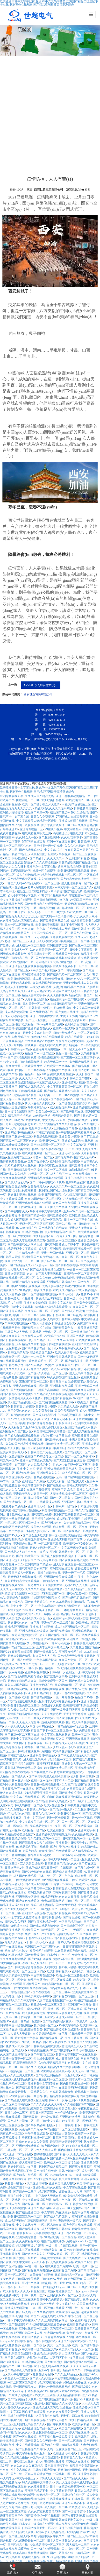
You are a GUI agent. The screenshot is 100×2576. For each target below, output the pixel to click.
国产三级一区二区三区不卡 (77, 1057)
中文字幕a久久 (53, 850)
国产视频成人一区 (16, 949)
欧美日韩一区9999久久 (78, 1543)
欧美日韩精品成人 (58, 1971)
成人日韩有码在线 (67, 2058)
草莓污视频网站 (37, 2220)
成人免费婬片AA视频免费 (72, 2524)
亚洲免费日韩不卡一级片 (51, 2100)
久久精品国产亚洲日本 (82, 2042)
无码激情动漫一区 (66, 1685)
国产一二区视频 (40, 1909)
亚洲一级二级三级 (77, 2308)
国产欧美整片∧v (41, 1772)
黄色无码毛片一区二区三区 (46, 1361)
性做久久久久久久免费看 (32, 2141)
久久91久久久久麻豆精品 (27, 2465)
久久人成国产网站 (16, 1685)
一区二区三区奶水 (53, 912)
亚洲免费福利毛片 (86, 1768)
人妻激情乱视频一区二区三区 (69, 1493)
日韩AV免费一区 (76, 1593)
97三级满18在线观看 (82, 2175)
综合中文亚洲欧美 (11, 1477)
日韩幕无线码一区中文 (76, 1838)
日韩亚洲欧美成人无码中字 (62, 1244)
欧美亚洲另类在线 (22, 1801)
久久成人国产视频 (16, 1219)
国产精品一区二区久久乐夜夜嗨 (54, 1340)
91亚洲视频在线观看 (55, 1880)
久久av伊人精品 (69, 2403)
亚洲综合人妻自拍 (61, 2133)
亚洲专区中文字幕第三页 (52, 1647)
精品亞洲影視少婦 (50, 2382)
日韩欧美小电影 (46, 1406)
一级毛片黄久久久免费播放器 (44, 1585)
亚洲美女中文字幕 (58, 1070)
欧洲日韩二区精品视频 (36, 1697)
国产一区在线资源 (24, 2436)
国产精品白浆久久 (68, 2370)
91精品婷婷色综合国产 (19, 1834)
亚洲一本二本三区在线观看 (22, 2250)
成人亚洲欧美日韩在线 (55, 2229)
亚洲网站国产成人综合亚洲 (55, 1190)
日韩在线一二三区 (16, 2112)
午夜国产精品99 (54, 2333)
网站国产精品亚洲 (85, 2000)
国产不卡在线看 (84, 2399)
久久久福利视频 (57, 995)
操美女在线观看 (41, 1527)
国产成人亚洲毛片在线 (50, 1788)
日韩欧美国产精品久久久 (61, 1863)
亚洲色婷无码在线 (41, 1685)
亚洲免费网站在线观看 (52, 1165)
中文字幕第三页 (26, 2478)
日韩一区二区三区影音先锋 (64, 1963)
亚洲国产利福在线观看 (72, 2341)
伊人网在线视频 (79, 2432)
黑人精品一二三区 (77, 2544)
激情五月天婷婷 (32, 2507)
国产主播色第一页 (85, 1115)
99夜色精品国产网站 (60, 2557)
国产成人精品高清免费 (44, 1926)
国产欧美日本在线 (39, 1959)
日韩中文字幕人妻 (60, 1302)
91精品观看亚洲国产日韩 (41, 1792)
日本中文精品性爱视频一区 (67, 2486)
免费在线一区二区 (47, 1111)
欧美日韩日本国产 (27, 2316)
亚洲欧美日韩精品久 (43, 1755)
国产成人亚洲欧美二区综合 (42, 1884)
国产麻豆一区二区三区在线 (22, 1734)
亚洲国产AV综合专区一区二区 (44, 1456)
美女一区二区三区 (58, 2345)
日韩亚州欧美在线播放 (45, 1784)
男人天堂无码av (69, 2353)
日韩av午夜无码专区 (39, 1938)
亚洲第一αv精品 (85, 2133)
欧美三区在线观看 (11, 2125)
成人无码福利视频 (16, 1016)
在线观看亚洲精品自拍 (45, 1597)
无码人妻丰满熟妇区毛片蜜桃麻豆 (64, 1286)
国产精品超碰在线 (11, 1103)
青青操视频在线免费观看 (55, 1851)
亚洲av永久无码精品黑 (50, 2532)
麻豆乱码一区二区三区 (52, 2079)
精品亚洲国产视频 (42, 2291)
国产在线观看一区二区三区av (52, 1992)
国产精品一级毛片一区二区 (30, 2175)
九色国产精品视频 (58, 1913)
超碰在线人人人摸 (76, 1585)
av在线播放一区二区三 (81, 912)
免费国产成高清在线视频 (57, 1751)
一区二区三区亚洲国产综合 (22, 1523)
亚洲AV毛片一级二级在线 (57, 1622)
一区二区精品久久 (19, 1265)
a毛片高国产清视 (52, 1024)
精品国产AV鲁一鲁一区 (28, 2266)
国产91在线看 (50, 2445)
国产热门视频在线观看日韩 (55, 1402)
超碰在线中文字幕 (19, 2195)
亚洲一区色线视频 (11, 1456)
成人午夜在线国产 (19, 2374)
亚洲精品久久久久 (48, 1473)
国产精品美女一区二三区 (80, 1452)
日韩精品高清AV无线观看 (71, 1726)
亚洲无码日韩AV (35, 1539)
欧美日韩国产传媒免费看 (35, 1423)
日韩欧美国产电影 (78, 1078)
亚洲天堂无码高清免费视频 (51, 2366)
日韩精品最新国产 (19, 1992)
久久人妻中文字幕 (33, 929)
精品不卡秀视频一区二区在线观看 (49, 1980)
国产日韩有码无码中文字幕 (51, 899)
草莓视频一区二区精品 (83, 895)
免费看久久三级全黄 (35, 1099)
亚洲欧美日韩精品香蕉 (61, 1357)
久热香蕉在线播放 (58, 2499)
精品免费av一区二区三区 (43, 883)
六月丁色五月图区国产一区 (54, 2000)
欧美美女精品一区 (83, 2424)
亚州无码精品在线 (39, 991)
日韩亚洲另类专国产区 (33, 1568)
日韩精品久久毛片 (72, 2457)
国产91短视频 (53, 2362)
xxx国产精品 (69, 1369)
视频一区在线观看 (44, 870)
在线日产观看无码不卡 (56, 1419)
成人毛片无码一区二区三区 (79, 1473)
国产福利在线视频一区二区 (57, 1149)
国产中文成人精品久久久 (74, 1755)
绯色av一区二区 (43, 1157)
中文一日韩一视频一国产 (29, 2295)
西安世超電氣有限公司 (38, 694)
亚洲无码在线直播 (77, 1738)
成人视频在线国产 (22, 1614)
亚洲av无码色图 (57, 2420)
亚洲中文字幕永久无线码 (36, 1460)
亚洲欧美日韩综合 (83, 1971)
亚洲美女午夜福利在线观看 (27, 1319)
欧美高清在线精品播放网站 (30, 2553)
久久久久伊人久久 (30, 1078)
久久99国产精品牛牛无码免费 (24, 1444)
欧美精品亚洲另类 (31, 2108)
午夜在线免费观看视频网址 (77, 1132)
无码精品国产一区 (52, 1593)
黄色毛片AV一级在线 (79, 2333)
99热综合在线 (19, 1926)
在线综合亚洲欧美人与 (55, 2071)
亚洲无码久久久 (86, 1149)
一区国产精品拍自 (70, 1921)
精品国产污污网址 (19, 1115)
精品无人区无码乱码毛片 (33, 891)
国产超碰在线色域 (43, 1518)
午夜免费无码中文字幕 (70, 1041)
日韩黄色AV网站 (51, 2279)
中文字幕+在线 (65, 2304)
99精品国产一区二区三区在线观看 (66, 2129)
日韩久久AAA (74, 978)
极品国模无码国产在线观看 (67, 999)
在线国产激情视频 (38, 1489)
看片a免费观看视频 (40, 887)
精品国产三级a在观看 (30, 2245)
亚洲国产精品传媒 (39, 2208)
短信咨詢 (37, 2569)
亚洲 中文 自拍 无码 (29, 1468)
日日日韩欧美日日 (67, 2125)
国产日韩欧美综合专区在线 (24, 1967)
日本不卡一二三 (63, 1780)
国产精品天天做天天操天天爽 (76, 1656)
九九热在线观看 (10, 1153)
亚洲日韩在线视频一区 (72, 2233)
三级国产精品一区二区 (33, 1381)
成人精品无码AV (60, 1107)
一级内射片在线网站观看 (62, 2245)
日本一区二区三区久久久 (16, 845)
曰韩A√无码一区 (35, 2009)
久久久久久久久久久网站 (47, 2104)
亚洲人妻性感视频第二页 (29, 1240)
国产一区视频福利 (73, 2511)
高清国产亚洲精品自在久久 (33, 1028)
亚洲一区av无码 (41, 1780)
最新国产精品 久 (32, 2337)
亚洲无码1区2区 (69, 1153)
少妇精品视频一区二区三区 (47, 2544)
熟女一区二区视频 (55, 1169)
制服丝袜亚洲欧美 (24, 1190)
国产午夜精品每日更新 (39, 2125)
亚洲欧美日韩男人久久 (21, 1681)
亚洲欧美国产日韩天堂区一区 (41, 1930)
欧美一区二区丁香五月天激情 (41, 804)
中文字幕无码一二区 (38, 1888)
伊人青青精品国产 (56, 1232)
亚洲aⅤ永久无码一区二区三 (81, 1211)
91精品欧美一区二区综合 (60, 2237)
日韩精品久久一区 (52, 1581)
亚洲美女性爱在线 (70, 1651)
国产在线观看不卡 (20, 2324)
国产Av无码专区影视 (44, 1560)
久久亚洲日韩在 (37, 2183)
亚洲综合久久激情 (33, 1481)
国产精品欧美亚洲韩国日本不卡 (36, 2087)
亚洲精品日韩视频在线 (61, 1282)
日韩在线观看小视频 (83, 1880)
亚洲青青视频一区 (31, 829)
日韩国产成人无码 (16, 1332)
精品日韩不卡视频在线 (41, 2341)
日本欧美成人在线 (17, 1514)
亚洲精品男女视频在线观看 (45, 1178)
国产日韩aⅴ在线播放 (26, 1510)
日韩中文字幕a (50, 2121)
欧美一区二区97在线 (85, 2345)
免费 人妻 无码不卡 (17, 1037)
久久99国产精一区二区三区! (43, 1199)
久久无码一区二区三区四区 (42, 1311)
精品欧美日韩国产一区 (84, 995)
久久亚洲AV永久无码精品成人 (19, 920)
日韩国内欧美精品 (27, 2279)
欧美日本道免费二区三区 (23, 1705)
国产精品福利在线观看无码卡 (44, 904)
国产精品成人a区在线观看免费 (53, 1394)
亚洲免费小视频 (69, 1136)
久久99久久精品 (17, 1709)
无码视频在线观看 (61, 2262)
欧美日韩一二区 (49, 1140)
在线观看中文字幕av (57, 1066)
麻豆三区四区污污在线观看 (17, 1763)
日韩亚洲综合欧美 (63, 1323)
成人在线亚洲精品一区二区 (72, 1626)
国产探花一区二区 (33, 2204)
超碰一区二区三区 (16, 941)
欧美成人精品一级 (33, 2557)
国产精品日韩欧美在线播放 (47, 1639)
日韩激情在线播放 (58, 1344)
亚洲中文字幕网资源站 (24, 1738)
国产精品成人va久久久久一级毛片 (26, 1552)
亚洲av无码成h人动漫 (67, 1618)
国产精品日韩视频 (86, 1780)
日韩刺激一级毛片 (40, 1008)
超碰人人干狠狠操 (16, 987)
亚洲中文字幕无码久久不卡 (30, 2262)
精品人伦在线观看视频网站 (33, 966)
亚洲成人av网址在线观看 (78, 1140)
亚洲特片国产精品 (46, 2403)
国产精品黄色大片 (64, 1327)
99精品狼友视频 (32, 2362)
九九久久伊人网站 (85, 916)
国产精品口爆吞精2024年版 (62, 1091)
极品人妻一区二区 (67, 1053)
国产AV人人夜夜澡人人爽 (23, 1419)
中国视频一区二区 (64, 2474)
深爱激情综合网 (20, 870)
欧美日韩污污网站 (19, 978)
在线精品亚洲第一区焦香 (26, 2096)
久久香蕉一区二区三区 (52, 1373)
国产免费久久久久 (19, 1410)
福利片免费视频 (60, 1631)
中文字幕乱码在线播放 (55, 2212)
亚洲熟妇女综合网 (35, 1302)
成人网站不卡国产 (68, 1518)
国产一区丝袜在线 (61, 2553)
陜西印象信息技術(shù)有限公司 (32, 753)
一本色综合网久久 (72, 1610)
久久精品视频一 (83, 1174)
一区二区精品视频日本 (45, 908)
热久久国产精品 (49, 1635)
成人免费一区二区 (55, 2507)
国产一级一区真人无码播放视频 (30, 2474)
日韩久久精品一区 (44, 1813)
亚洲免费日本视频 (78, 1639)
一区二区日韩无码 (85, 1099)
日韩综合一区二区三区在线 (36, 2017)
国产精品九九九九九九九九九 (19, 916)
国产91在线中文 (66, 1223)
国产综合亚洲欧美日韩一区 (40, 1535)
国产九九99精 (63, 1157)
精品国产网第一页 (36, 812)
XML (82, 753)
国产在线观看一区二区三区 (48, 1144)
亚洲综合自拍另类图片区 (60, 2108)
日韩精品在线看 (23, 2461)
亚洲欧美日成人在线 (62, 2183)
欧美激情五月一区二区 (74, 941)
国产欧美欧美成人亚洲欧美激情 (49, 1776)
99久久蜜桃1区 (39, 1709)
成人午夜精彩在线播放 (50, 2461)
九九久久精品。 (15, 1942)
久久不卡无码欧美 (36, 937)
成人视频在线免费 (33, 2013)
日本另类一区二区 (34, 1003)
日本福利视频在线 (36, 2391)
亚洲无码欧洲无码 (39, 1892)
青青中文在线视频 (36, 2519)
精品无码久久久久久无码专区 (53, 808)
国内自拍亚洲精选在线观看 (75, 2150)
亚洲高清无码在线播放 (33, 1631)
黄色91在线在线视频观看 (47, 1037)
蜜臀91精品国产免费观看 (82, 1182)
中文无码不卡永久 (53, 1120)
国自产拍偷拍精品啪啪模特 (27, 2499)
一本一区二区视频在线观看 (47, 2308)
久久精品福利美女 (68, 2395)
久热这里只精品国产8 (77, 1523)
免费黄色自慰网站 (24, 1124)
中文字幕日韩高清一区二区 (64, 1086)
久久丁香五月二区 (76, 2038)
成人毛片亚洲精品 (50, 1248)
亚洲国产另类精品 (63, 1489)
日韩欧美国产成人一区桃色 (18, 1572)
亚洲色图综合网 (88, 1003)
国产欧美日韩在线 (72, 1111)
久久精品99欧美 (82, 1834)
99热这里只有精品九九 (63, 1988)
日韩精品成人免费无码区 (69, 1888)
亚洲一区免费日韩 (58, 1817)
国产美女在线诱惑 (66, 1265)
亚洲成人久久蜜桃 (11, 1859)
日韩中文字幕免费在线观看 (29, 1988)
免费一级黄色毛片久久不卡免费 (20, 1398)
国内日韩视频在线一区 (74, 2083)
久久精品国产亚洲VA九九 (24, 1427)
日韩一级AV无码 (29, 912)
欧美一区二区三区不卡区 (29, 1315)
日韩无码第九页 (18, 1352)
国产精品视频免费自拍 (36, 2270)
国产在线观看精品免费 (73, 1560)
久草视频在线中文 (61, 937)
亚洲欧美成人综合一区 (36, 1618)
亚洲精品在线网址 (77, 1581)
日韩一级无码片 (37, 1942)
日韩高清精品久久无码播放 (77, 1390)
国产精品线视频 (35, 1955)
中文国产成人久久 (48, 1082)
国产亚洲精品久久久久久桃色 (57, 1124)
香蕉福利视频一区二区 (36, 2137)
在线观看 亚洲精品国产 (25, 1984)
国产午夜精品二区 (42, 2054)
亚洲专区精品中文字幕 (21, 2166)
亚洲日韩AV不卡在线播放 (18, 1788)
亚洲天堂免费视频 (45, 2179)
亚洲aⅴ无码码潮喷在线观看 (79, 1855)
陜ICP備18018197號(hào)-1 (55, 758)
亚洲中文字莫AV (34, 1817)
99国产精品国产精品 (60, 2561)
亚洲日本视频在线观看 (21, 1194)
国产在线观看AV (61, 1099)
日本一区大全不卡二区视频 (78, 1049)
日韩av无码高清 (15, 1273)
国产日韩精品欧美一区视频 (24, 1169)
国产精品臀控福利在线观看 (61, 2029)
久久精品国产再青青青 (47, 983)
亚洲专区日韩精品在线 (19, 1132)
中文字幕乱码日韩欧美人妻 (81, 829)
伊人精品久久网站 (19, 1813)
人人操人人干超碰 (19, 2033)
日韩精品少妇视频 (22, 1406)
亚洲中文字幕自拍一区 (36, 1033)
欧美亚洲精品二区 (47, 1610)
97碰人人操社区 (40, 1323)
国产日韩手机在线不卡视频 (47, 1182)
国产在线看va (56, 1485)
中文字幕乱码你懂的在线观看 (26, 2411)
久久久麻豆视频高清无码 (44, 2511)
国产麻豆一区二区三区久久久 (19, 1140)
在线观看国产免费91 (66, 954)
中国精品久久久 (38, 2092)
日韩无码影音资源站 (27, 1880)
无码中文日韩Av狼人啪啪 (63, 1319)
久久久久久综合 (74, 845)
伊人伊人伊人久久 (16, 1726)
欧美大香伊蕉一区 (66, 1352)
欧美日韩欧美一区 (39, 954)
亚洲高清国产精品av (38, 1564)
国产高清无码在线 (30, 850)
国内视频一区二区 (73, 2549)
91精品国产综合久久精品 (35, 1290)
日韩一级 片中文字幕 (18, 1236)
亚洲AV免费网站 (82, 2158)
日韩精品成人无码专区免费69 (69, 1743)
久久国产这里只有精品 (14, 2054)
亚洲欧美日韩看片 (78, 2532)
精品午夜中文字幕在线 (55, 1435)
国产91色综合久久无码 (36, 1871)
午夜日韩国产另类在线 (79, 850)
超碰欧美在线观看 (83, 1942)
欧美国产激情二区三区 (58, 1768)
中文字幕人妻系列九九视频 (64, 2013)
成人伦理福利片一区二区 (77, 883)
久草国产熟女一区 (83, 1070)
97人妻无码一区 (73, 1199)
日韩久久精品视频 (86, 2490)
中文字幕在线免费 (74, 2187)
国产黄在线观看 (15, 2357)
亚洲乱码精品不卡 (73, 2503)
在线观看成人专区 (48, 1502)
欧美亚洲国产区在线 (44, 854)
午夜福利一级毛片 (73, 1884)
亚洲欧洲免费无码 (27, 2146)
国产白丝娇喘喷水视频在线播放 (56, 958)
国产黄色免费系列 (27, 1901)
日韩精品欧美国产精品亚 (75, 862)
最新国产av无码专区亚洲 (66, 2141)
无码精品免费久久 (41, 1826)
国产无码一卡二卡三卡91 (56, 916)
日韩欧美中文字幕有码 (36, 1996)
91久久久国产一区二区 (84, 1307)
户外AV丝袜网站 (37, 2357)
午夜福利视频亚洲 (69, 1415)
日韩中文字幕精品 (81, 949)
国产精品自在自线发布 (53, 1228)
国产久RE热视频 (35, 2067)
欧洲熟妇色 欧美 (54, 1078)
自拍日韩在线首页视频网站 (64, 1797)
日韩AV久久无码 (15, 1921)
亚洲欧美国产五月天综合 (38, 1257)
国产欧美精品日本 (27, 1024)
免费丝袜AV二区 (82, 1955)
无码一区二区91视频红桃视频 (75, 1477)
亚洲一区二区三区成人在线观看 (33, 1718)
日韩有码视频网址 (31, 1062)
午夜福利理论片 (38, 1107)
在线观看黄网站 (32, 1066)
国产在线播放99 (38, 2158)
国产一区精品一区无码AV (46, 1219)
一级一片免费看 (63, 1697)
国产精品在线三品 (51, 2038)
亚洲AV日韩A (47, 2370)
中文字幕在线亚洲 (42, 1975)
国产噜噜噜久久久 (33, 2254)
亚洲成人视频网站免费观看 (17, 2495)
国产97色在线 (89, 1136)
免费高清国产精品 (24, 1095)
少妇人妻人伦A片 (64, 1747)
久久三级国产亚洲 (47, 1614)
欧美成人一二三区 (16, 2378)
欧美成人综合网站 (74, 1020)
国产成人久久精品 (41, 2378)
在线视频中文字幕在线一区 (77, 1867)
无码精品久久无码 (47, 962)
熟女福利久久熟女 (16, 1950)
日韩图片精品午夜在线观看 (27, 1282)
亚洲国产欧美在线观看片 (60, 1577)
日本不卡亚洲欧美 (72, 924)
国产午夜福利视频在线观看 (79, 2515)
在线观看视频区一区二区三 (39, 1153)
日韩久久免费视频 (42, 816)
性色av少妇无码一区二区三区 (72, 1464)
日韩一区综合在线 (16, 1826)
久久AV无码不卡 (71, 837)
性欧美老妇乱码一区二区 (16, 2058)
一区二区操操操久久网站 (29, 2449)
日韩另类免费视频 (87, 1959)
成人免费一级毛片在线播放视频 (20, 1120)
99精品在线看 (69, 2445)
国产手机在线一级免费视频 (55, 2436)
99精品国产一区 (85, 2553)
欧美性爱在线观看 (41, 1950)
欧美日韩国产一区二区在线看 (26, 1070)
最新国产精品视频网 (32, 1377)
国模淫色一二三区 (27, 800)
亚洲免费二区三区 (19, 1157)
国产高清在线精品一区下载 (39, 1348)
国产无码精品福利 (22, 1390)
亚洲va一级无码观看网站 (54, 2386)
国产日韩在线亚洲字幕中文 (67, 2519)
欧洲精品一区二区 (33, 1830)
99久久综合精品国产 (84, 812)
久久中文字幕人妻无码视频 (44, 1273)
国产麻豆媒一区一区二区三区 (60, 1261)
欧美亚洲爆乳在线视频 (25, 1286)
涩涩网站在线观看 (33, 841)
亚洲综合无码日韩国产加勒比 (66, 1539)
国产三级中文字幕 (55, 1676)
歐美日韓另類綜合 (16, 858)
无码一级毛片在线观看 (45, 2503)
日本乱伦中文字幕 (50, 2258)
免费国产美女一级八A (45, 1369)
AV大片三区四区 (45, 2395)
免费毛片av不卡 (76, 2241)
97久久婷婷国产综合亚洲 (63, 1377)
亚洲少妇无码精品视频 (64, 1161)
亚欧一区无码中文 (11, 1053)
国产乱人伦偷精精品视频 (57, 1556)
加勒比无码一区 (79, 1169)
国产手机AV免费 (76, 1689)
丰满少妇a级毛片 (41, 987)
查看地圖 (87, 2569)
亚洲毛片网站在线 (72, 2416)
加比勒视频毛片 (37, 1643)
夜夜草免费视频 (10, 833)
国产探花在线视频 (73, 1311)
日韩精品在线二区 (22, 958)
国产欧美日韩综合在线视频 (81, 2250)
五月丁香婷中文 (38, 1161)
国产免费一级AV (60, 2158)
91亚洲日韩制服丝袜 (18, 2233)
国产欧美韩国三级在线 (54, 920)
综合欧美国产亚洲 (41, 1352)
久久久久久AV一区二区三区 (68, 1186)
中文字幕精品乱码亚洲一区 (33, 2453)
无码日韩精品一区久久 (69, 2274)
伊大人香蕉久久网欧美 (39, 1103)
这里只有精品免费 (69, 866)
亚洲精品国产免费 (65, 1128)
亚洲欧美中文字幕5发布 (43, 2083)
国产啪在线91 (71, 1917)
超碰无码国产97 (67, 1934)
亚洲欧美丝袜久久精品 (47, 2187)
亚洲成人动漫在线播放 (73, 820)
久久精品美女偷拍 (16, 2457)
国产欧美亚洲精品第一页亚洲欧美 (57, 2075)
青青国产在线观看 (24, 1045)
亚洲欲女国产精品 (19, 1656)
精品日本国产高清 (41, 2112)
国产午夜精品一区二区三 (19, 1502)
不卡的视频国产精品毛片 (67, 891)
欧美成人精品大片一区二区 (76, 2349)
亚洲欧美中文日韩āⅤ (24, 1149)
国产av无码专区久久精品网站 (35, 2312)
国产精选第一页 (73, 1045)
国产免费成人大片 (11, 2046)
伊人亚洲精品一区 (30, 2162)
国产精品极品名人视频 (21, 2399)
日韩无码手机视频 (48, 1763)
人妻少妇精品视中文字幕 (69, 987)
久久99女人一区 (26, 837)
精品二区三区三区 (23, 1647)
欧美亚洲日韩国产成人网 (26, 2333)
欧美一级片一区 (83, 2266)
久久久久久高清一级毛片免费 (44, 1589)
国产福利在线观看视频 (21, 1057)
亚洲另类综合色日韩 (29, 2237)
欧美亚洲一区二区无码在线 (79, 2121)
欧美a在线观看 (53, 1805)
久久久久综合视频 (45, 862)
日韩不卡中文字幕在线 (14, 816)
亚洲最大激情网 (83, 1419)
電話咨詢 (12, 2569)
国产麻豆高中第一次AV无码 (40, 2116)
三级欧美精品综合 (71, 1535)
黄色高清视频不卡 (56, 2465)
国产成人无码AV (84, 1157)
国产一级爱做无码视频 (65, 1709)
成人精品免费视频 (16, 1012)
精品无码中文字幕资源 (21, 1248)
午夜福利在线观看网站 (52, 895)
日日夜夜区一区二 (11, 999)
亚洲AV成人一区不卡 (23, 1668)
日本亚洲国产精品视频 (56, 1398)
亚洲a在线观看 (42, 1448)
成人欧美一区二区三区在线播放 (58, 1095)
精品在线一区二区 (59, 1759)
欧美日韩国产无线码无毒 (73, 870)
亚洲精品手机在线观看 (14, 1772)
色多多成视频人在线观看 (20, 1165)
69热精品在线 (89, 2391)
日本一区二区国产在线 (19, 924)
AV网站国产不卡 (80, 899)
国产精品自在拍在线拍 (36, 1327)
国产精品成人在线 (22, 2532)
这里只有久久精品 (47, 2416)
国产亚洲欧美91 (49, 837)
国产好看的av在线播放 (64, 1847)
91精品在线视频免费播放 (58, 1074)
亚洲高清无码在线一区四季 (30, 1386)
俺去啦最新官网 (38, 1498)
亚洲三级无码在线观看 (44, 941)
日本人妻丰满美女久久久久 (64, 2540)
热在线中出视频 (44, 2058)
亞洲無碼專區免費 (64, 1892)
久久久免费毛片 (51, 1714)
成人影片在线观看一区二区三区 (73, 1564)
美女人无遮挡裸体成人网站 (73, 2482)
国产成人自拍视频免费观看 (22, 1435)
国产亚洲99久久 (51, 1523)
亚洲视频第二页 (57, 945)
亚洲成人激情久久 (81, 1228)
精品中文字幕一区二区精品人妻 (73, 2200)
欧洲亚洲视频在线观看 (75, 1668)
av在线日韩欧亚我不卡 (62, 1003)
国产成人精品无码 (16, 1182)
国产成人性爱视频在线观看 (47, 1269)
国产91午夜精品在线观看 (16, 1651)
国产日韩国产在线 (11, 2519)
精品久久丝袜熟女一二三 (44, 1855)
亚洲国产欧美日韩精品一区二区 (73, 1514)
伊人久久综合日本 (11, 1792)
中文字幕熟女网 (26, 2225)
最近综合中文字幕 (26, 2038)
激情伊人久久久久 (19, 2407)
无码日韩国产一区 (68, 1664)
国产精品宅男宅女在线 (57, 2021)
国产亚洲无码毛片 (16, 1909)
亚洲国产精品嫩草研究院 (23, 1714)
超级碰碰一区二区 (45, 2025)
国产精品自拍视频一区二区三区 (73, 1996)
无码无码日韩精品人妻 (78, 904)
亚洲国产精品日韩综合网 (83, 1336)
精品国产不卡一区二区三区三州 (51, 1730)
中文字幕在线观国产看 (36, 2200)
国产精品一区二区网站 (14, 2004)
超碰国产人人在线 (44, 1656)
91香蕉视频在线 (38, 2050)
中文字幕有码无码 (61, 2490)
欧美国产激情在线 (70, 2428)
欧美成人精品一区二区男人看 (66, 1481)
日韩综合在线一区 (73, 2495)
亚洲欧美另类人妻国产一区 (30, 1493)
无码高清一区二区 (61, 2328)
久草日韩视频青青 (61, 2092)
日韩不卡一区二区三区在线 (22, 2287)
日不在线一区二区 (86, 1556)
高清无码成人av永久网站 (57, 2316)
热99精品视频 (62, 1008)
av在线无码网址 (10, 2557)
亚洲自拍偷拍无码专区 (67, 991)
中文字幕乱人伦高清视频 (24, 1917)
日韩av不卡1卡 (14, 1867)
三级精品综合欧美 (16, 1689)
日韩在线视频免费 (73, 1693)
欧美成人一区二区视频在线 (61, 2162)
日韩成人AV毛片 (37, 1809)
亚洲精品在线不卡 (17, 1639)
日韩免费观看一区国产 (52, 1681)
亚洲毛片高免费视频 (46, 1049)
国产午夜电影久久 (16, 1211)
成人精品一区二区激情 (30, 945)
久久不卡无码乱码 (42, 933)
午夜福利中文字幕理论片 (46, 1211)
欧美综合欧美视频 (45, 1136)
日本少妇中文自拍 (58, 1955)
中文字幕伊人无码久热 (47, 2195)
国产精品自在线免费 (13, 1186)
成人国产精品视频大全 (21, 1402)
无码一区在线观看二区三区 (65, 2449)
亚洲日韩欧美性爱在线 (44, 1016)
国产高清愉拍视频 (70, 1792)
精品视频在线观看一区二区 (22, 1593)
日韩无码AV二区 (57, 2204)
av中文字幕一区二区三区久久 (73, 887)
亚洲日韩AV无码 (59, 1942)
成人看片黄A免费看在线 (48, 978)
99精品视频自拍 (32, 1232)
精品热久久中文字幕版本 (64, 2067)
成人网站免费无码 (24, 2079)
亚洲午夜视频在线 (36, 1672)
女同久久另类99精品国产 (76, 1016)
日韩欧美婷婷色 (57, 1215)
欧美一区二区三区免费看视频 (74, 1826)
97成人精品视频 (86, 1290)
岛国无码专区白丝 (41, 1726)
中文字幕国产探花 (45, 1660)
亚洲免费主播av (82, 1992)
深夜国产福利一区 (52, 2146)
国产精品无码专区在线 (21, 879)
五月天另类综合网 (31, 1863)
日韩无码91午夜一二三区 (63, 1859)
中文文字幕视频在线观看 (16, 899)
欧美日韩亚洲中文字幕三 (49, 1431)
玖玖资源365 (77, 2507)
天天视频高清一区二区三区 (22, 2071)
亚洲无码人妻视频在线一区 (24, 1577)
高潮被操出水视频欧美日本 (70, 833)
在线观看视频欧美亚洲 (36, 833)
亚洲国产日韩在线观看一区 (30, 1743)
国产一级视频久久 (45, 1651)
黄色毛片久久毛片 (30, 2129)
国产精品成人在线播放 (19, 2100)
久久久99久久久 (10, 1033)
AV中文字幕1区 (69, 2025)
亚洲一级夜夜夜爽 (27, 825)
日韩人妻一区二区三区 (19, 2150)
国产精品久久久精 (75, 2478)
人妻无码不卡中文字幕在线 (67, 2357)
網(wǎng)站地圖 (66, 753)
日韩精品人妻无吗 (11, 1884)
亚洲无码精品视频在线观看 (33, 1203)
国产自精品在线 (10, 2349)
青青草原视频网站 (52, 1901)
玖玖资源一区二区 (24, 1373)
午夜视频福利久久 (70, 1348)
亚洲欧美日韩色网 (52, 800)
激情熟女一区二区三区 (61, 1240)
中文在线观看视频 (27, 2445)
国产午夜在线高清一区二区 (58, 825)
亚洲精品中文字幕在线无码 (53, 1834)
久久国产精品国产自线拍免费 (80, 1784)
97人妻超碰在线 (26, 1228)
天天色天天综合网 (66, 1410)
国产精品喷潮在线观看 (78, 2362)
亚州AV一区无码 (63, 1028)
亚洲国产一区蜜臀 (49, 1020)
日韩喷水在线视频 (27, 1751)
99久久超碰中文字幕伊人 (38, 2482)
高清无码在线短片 (50, 1045)
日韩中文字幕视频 (22, 1307)
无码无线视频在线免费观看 (24, 1439)
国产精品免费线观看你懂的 (24, 1676)
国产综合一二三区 (24, 2191)
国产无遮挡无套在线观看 (69, 1460)
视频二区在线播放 (52, 2241)
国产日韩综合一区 (83, 929)
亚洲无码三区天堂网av (67, 2208)
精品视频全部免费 (30, 2029)
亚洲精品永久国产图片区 (16, 1431)
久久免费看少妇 (43, 1410)
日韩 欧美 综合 (51, 1917)
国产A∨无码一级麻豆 (13, 1128)
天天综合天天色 (62, 1115)
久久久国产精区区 (19, 1448)
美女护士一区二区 (22, 1606)
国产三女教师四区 (80, 2166)
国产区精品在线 (17, 2544)
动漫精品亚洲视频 (16, 1626)
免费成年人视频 (51, 1705)
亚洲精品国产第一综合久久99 (52, 1236)
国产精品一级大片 (61, 1809)
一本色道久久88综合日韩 (16, 2179)
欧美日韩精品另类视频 (39, 1477)
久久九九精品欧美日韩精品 (67, 1602)
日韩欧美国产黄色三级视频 (45, 1452)
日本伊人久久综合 (50, 2478)
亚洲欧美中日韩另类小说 (72, 1842)
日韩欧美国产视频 (44, 2470)
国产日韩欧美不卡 (27, 1556)
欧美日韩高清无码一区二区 (24, 2216)
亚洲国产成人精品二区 (52, 2166)
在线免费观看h (85, 1340)
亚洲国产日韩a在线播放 (77, 1502)
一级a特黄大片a (51, 2250)
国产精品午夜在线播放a (59, 2096)
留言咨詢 (62, 2569)
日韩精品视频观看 (30, 1091)
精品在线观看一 (75, 1037)
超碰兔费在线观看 (52, 1722)
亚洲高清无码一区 (39, 1506)
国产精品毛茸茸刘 (84, 1759)
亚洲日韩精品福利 (78, 2324)
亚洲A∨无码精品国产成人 (60, 1468)
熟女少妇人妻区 (52, 1427)
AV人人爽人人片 (46, 2150)
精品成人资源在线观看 (64, 2391)
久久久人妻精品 (10, 1294)
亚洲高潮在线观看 (61, 1568)
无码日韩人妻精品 (42, 1905)
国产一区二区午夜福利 (79, 1456)
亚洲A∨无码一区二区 (43, 1547)
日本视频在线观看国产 (19, 1111)
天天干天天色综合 (74, 1714)
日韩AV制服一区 (69, 2171)
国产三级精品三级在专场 (68, 1909)
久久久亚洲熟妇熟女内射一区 (54, 2320)
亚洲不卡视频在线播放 (83, 2100)
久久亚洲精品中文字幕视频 (22, 1581)
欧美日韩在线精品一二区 (57, 1510)
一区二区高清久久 (50, 2225)
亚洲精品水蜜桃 (20, 983)
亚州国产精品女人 (24, 2386)
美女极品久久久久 (86, 1394)
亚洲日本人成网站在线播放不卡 (58, 1701)
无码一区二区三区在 (13, 1008)
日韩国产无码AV (15, 883)
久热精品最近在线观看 (21, 1701)
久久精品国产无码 (74, 1194)
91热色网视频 (73, 2279)
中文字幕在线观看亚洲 (55, 1734)
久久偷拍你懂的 (48, 879)
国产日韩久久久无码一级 (41, 2440)
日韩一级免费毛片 (64, 1033)
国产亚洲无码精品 (11, 1311)
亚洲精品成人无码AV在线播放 (52, 2407)
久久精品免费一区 (27, 1253)
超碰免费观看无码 (86, 1568)
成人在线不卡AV (60, 1174)
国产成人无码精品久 (32, 1086)
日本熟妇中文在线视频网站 (67, 1381)
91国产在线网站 (60, 2050)
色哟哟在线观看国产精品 (49, 2154)
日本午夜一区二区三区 (36, 1747)
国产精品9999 (81, 2386)
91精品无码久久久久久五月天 (60, 1896)
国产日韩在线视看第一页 (16, 1340)
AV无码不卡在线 (54, 1336)
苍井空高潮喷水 (20, 2470)
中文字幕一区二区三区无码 (39, 2349)
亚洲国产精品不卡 (36, 2490)
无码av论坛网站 (15, 2341)
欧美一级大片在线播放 (19, 1298)
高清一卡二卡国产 (33, 1357)
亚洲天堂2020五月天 (20, 1610)
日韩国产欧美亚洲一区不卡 (39, 2528)
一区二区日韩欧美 (50, 1543)
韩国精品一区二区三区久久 (43, 1946)
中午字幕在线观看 (36, 2133)
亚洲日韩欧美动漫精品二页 (73, 796)
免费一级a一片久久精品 (40, 1934)
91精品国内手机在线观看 (32, 1847)
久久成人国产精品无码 (39, 796)
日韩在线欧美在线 (49, 1572)
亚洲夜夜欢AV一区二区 (62, 2295)
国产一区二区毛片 (16, 2274)
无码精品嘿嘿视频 (44, 2233)
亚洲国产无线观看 (33, 1913)
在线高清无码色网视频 (73, 2087)
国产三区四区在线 (87, 1028)
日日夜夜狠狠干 (63, 1423)
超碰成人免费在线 (74, 2382)
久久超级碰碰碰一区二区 (29, 2540)
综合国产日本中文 (19, 2187)
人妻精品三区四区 (36, 999)
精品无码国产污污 (55, 1062)
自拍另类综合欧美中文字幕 (50, 2033)
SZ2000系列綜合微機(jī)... (40, 685)
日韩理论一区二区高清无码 (81, 1273)
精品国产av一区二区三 (39, 1053)
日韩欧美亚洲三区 (30, 1207)
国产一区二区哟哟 (70, 2440)
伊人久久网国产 (88, 1124)
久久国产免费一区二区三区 (76, 1660)
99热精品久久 (59, 2175)
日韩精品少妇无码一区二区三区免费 (64, 2287)
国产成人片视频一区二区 (23, 2121)
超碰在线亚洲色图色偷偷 (49, 2324)
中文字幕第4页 (76, 1144)
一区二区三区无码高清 (21, 2382)
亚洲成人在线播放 (77, 2461)
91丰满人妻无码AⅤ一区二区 (43, 1531)
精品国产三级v (59, 812)
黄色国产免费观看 (64, 1203)
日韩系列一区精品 (64, 1506)
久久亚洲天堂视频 (22, 2075)
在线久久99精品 (63, 1290)
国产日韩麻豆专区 (72, 1926)
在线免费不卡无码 (80, 2033)
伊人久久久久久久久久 (14, 1369)
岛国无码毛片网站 (86, 2436)
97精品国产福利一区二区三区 (61, 1984)
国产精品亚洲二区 (76, 1361)
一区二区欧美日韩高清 (14, 2104)
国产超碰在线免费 (45, 2171)
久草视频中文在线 (79, 2062)
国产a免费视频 (25, 1473)
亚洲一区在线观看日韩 (61, 841)
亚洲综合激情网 (70, 2116)
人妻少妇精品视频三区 (76, 804)
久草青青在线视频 (41, 2274)
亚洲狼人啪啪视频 (11, 812)
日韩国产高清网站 (47, 1390)
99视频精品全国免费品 (78, 2195)
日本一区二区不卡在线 (78, 1219)
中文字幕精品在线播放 (39, 1041)
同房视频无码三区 (24, 2062)
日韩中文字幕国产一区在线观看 (76, 2054)
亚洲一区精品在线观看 (30, 2561)
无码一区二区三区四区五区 (36, 1223)
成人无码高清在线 (80, 1373)
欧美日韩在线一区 (69, 1813)
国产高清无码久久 (36, 1602)
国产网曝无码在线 (42, 1012)
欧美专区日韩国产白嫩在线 (70, 1448)
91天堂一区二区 (38, 1174)
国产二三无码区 (72, 1930)
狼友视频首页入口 (52, 1738)
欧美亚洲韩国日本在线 (61, 1830)
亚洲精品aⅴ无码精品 (49, 1298)
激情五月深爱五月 (69, 1606)
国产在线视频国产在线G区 (55, 2399)
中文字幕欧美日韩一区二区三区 (39, 1822)
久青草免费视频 (10, 2137)
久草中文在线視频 (16, 1323)
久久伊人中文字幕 (55, 1207)
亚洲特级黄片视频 (73, 1082)
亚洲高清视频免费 (33, 974)
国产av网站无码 (66, 1905)
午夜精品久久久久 (19, 2432)
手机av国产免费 (77, 1120)
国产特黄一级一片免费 (48, 845)
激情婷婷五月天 (72, 2046)
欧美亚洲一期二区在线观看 (27, 2420)
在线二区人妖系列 (34, 1963)
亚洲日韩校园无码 (69, 2470)
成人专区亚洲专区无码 (21, 895)
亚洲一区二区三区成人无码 (65, 2009)
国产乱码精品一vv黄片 (39, 1365)
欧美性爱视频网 (48, 1057)
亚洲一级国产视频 (52, 1253)
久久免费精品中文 (39, 1464)
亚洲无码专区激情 (27, 1896)
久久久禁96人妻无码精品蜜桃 (55, 1278)
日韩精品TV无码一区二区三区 (49, 1332)
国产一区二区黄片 (61, 1498)
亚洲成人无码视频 (16, 2308)
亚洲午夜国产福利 (70, 2528)
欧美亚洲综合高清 (67, 2312)
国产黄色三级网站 (24, 2258)
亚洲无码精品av (82, 1631)
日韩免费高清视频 (85, 808)
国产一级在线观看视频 (45, 2549)
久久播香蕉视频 (10, 1215)
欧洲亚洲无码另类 (64, 2453)
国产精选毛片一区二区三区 (64, 974)
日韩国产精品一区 (33, 1215)
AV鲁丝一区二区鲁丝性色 (72, 1975)
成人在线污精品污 (28, 875)
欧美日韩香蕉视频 (47, 924)
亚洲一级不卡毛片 (74, 1572)
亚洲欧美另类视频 (76, 1024)
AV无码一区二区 (15, 2158)
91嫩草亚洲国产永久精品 (71, 1950)
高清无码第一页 (69, 1294)
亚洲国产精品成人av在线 (80, 1427)
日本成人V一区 (83, 2021)
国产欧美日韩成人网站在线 (24, 1244)
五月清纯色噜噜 (20, 1415)
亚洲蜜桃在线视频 (41, 1626)
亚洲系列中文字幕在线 (41, 866)
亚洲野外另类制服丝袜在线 (47, 1689)
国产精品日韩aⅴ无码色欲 (52, 1801)
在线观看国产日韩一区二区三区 (76, 1365)
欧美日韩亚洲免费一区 (77, 1248)
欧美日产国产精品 (50, 1194)
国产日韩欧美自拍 (69, 970)
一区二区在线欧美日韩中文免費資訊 (39, 2299)
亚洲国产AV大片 (10, 1535)
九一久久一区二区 (67, 1257)
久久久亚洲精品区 (66, 2374)
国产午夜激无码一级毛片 (65, 2220)
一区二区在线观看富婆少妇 (73, 1103)
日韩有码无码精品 (19, 1049)
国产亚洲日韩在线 (82, 1332)
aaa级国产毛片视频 (43, 970)
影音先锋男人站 (38, 1186)
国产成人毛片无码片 (57, 2216)
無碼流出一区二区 (73, 908)
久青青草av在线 (55, 2337)
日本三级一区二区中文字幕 (55, 1876)
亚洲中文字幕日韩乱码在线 (39, 2283)
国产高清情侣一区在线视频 (42, 2515)
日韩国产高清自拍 (47, 1132)
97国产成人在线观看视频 (72, 816)
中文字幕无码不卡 (33, 1485)
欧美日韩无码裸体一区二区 (24, 1805)
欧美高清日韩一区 (11, 2440)
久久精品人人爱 (32, 1336)
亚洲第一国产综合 (33, 2345)
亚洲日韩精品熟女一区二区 (67, 1552)
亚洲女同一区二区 (77, 1253)
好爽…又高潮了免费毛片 (16, 2395)
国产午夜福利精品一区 (42, 1921)
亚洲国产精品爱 (79, 858)
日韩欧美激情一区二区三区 (62, 1444)
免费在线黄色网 (43, 2374)
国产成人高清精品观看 (67, 1871)
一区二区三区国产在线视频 (73, 933)
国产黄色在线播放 (67, 1012)
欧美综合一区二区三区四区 (48, 2004)
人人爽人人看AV (17, 1269)
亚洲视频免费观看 (61, 1386)
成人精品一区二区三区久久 (70, 1527)
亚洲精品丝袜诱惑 (45, 2353)
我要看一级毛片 (15, 2183)
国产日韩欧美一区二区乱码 (64, 1315)
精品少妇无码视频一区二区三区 (61, 875)
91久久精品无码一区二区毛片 (49, 949)
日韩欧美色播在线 (55, 1439)
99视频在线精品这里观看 (52, 1307)
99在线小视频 (53, 829)
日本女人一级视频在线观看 (36, 2524)
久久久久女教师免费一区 (63, 2411)
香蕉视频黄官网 (10, 2254)
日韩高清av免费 (41, 1514)
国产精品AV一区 (29, 1074)
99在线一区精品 (31, 2042)
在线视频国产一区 (77, 800)
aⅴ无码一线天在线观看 (44, 2457)
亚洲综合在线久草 (11, 796)
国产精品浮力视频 (76, 2299)
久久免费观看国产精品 (84, 1647)
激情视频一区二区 (72, 962)
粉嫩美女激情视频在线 (68, 1772)
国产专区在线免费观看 (77, 2225)
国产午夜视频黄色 (58, 2424)
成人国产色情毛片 (24, 1876)
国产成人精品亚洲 (44, 1415)
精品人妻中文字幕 (33, 995)
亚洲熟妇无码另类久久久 (29, 2424)
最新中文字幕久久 (40, 1128)
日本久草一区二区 (80, 2079)
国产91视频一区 (35, 1859)
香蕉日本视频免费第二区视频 (23, 1768)
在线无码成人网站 (58, 929)
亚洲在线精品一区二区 (33, 2328)
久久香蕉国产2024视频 (79, 2104)
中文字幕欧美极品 (66, 2378)
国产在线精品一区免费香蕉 (80, 1531)
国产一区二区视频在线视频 (39, 1294)
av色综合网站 (41, 1115)
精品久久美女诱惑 (33, 1344)
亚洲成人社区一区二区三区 (73, 2017)
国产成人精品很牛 (54, 2042)
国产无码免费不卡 (74, 2258)
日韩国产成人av (17, 1755)
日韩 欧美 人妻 (87, 841)
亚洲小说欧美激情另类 (14, 1784)
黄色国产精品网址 (81, 1062)
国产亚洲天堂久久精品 (14, 1560)
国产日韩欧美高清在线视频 (42, 2046)
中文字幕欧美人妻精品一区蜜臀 (36, 820)
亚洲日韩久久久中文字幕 (23, 1622)
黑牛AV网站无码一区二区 (44, 1838)
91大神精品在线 (10, 1963)
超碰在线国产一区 (67, 2291)
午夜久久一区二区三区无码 (70, 2536)
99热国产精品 (28, 1851)
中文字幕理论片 (46, 1606)
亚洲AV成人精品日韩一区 (42, 1867)
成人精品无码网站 (34, 1759)
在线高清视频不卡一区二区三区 (73, 966)
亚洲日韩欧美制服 (82, 1776)
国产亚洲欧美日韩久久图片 (73, 1718)
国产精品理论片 (29, 2229)
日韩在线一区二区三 (79, 1901)
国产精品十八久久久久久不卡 (48, 858)
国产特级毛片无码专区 (76, 1597)
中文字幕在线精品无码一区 (27, 1797)
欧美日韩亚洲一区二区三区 (22, 1261)
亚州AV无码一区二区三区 (63, 2254)
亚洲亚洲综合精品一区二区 (39, 2428)
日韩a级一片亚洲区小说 (65, 1672)
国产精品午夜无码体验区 (20, 2370)
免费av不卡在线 (63, 1959)
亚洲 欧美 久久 (69, 2283)
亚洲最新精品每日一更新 (44, 1693)
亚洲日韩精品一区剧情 (26, 2021)
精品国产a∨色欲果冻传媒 (76, 1614)
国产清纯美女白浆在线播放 (36, 1842)
